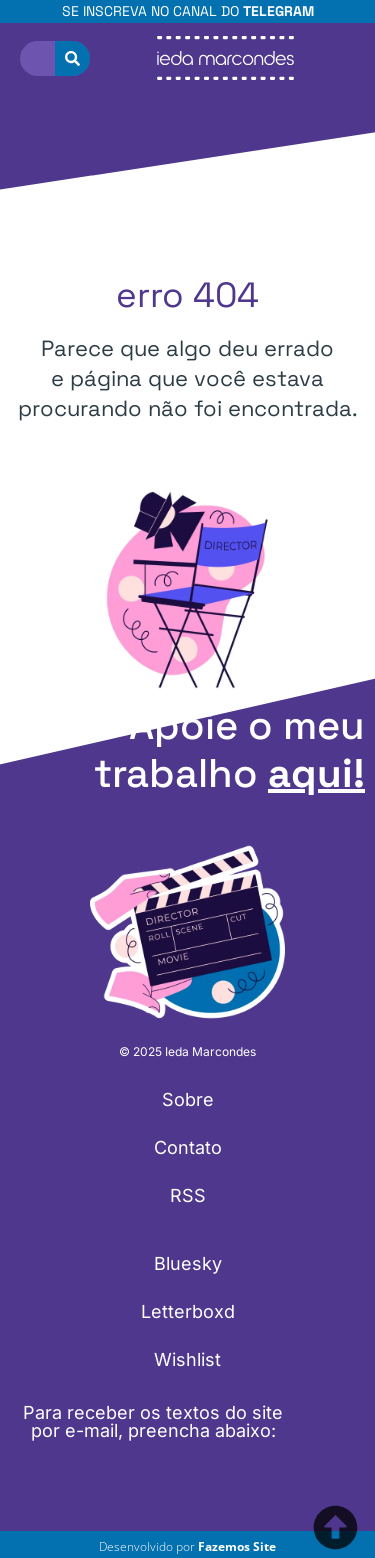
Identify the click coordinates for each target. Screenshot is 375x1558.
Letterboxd (188, 1311)
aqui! (316, 773)
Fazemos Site (237, 1546)
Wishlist (187, 1359)
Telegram (278, 11)
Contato (188, 1147)
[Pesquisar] (72, 58)
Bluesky (188, 1263)
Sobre (188, 1099)
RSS (188, 1195)
